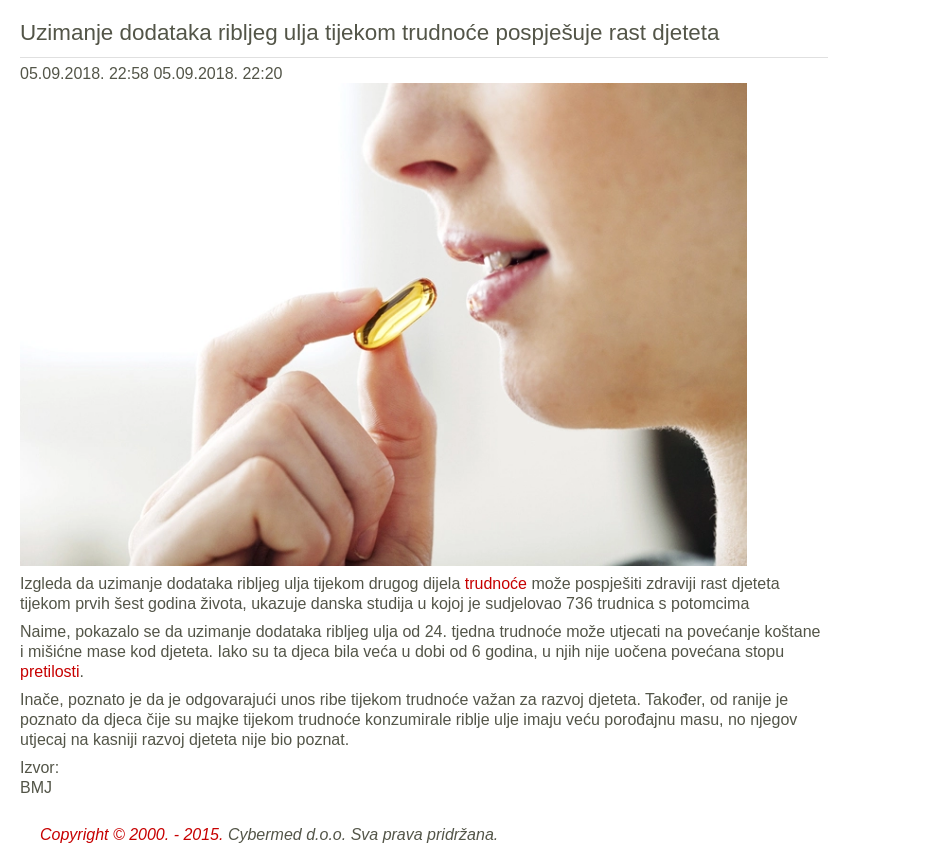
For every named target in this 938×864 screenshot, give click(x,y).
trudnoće (496, 583)
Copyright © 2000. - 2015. (131, 834)
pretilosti (50, 671)
